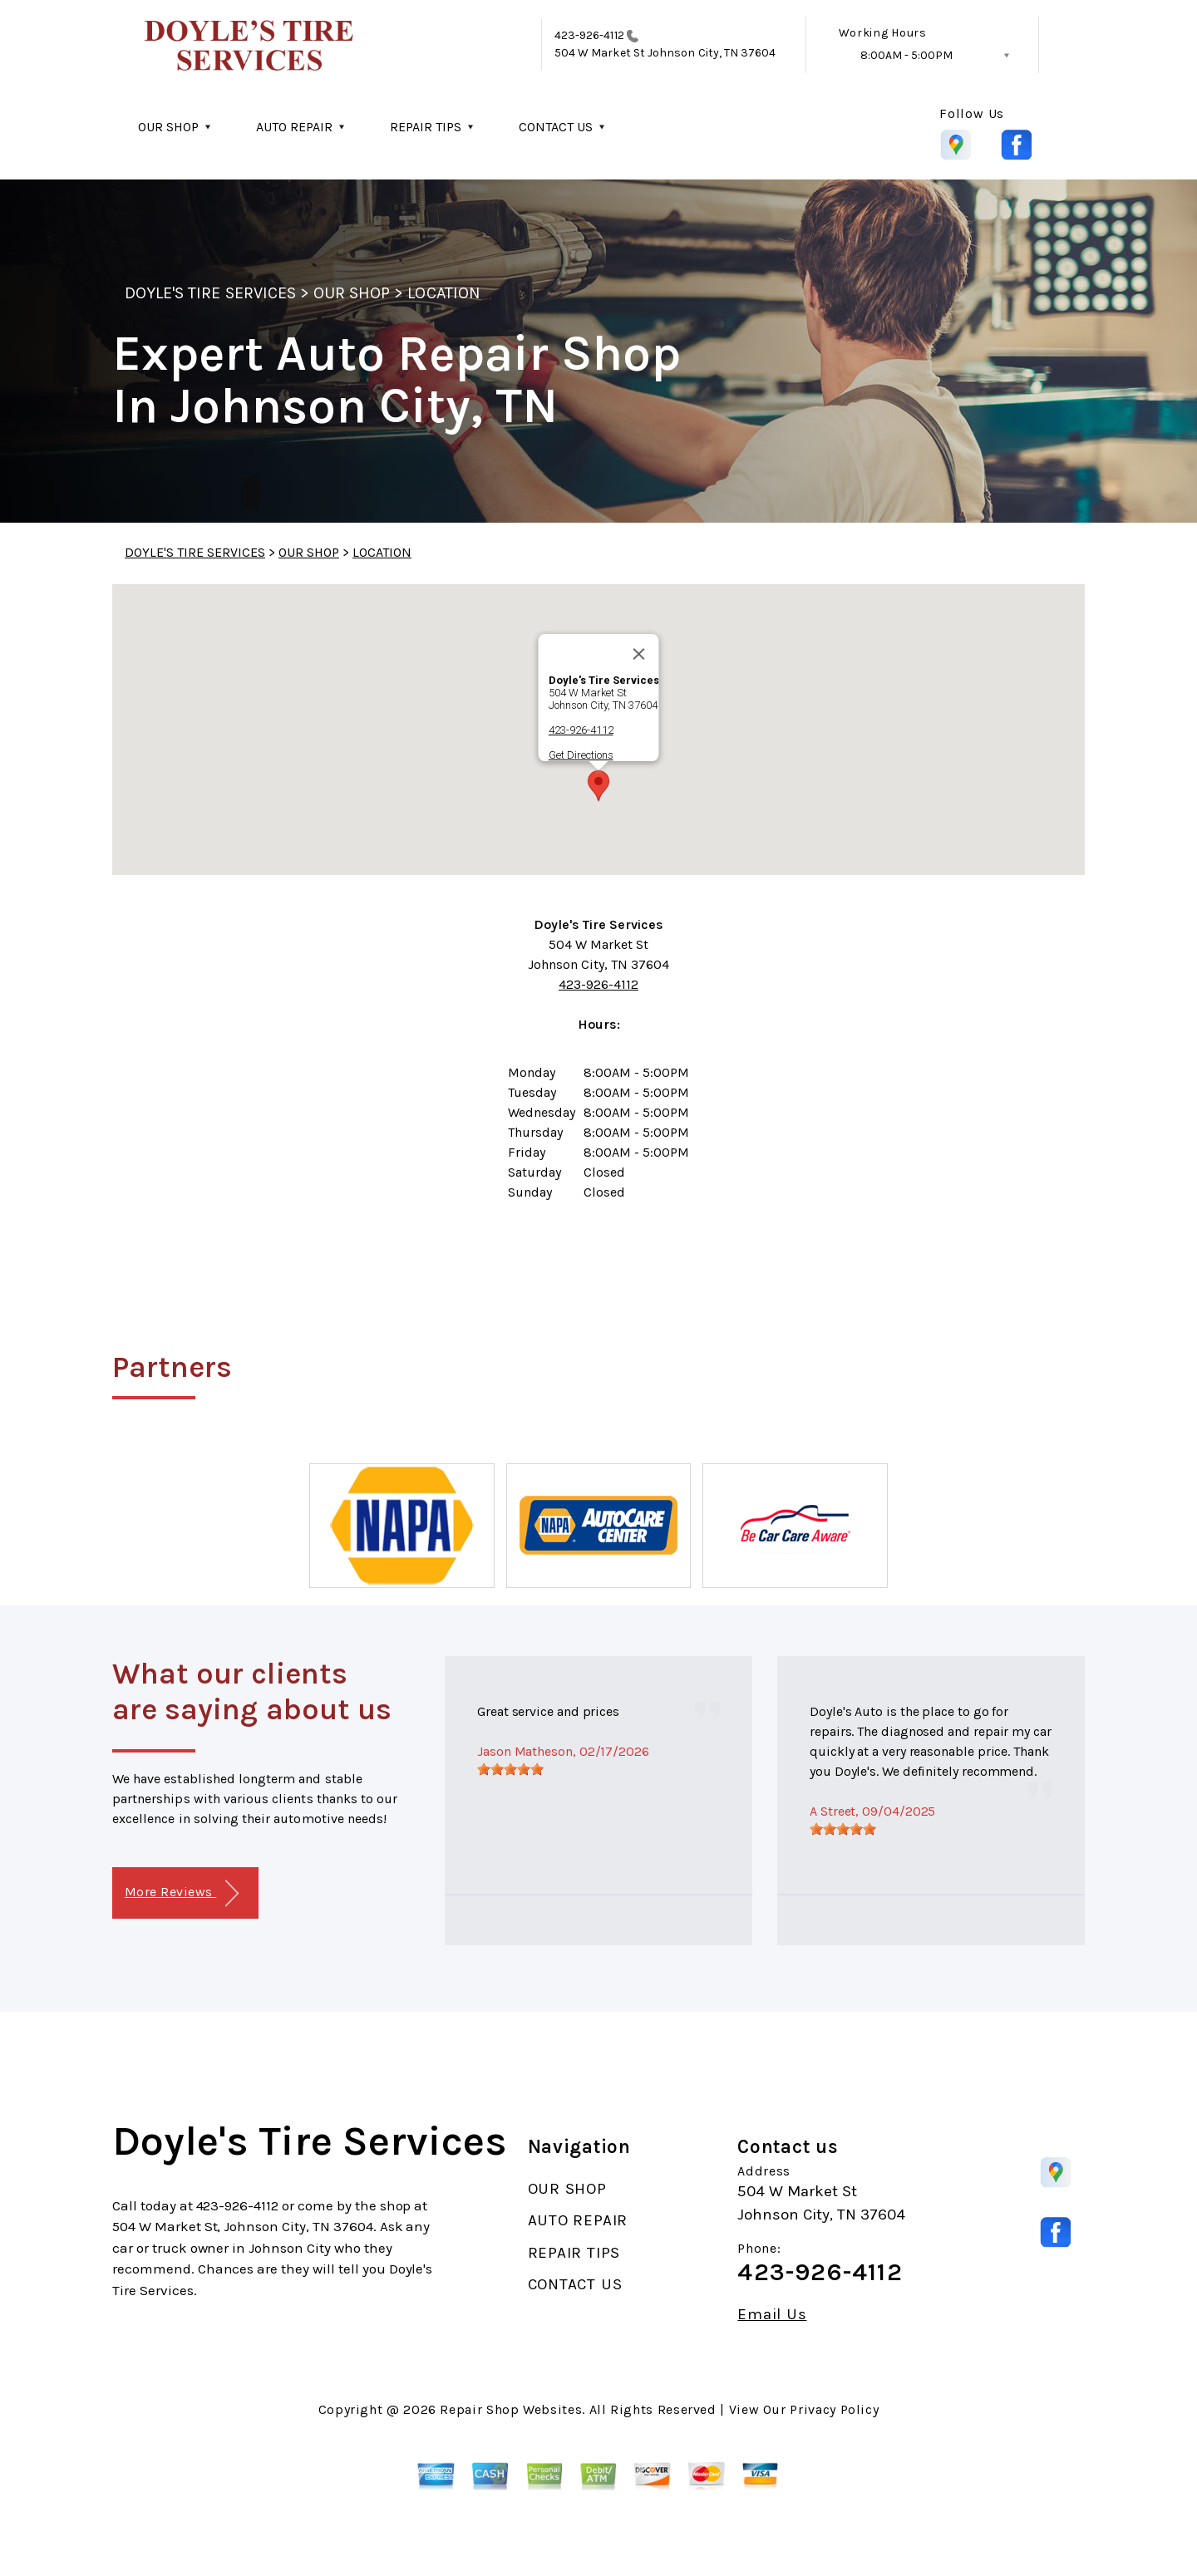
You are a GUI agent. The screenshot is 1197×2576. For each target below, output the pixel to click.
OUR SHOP (168, 127)
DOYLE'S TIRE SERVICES (210, 292)
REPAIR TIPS (425, 127)
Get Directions (581, 755)
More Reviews (182, 1893)
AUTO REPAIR (294, 127)
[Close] (639, 654)
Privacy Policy (834, 2409)
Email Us (771, 2315)
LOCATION (443, 292)
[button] (598, 785)
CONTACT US (556, 127)
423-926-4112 (589, 35)
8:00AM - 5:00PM (906, 55)
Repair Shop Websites (511, 2409)
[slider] (510, 1769)
